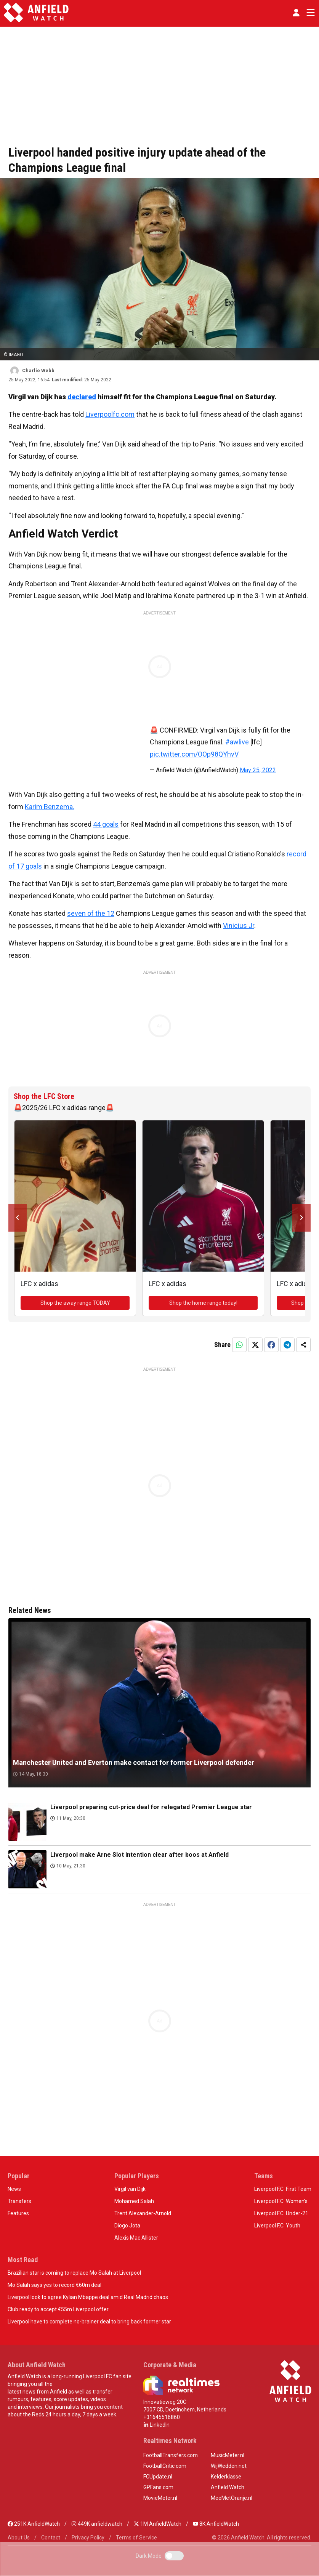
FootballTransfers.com (170, 2455)
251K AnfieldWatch (34, 2524)
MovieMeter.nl (160, 2498)
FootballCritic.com (164, 2466)
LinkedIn (156, 2425)
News (14, 2189)
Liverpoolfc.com (110, 414)
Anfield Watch (227, 2487)
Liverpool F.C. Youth (277, 2225)
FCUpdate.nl (157, 2477)
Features (18, 2213)
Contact (50, 2537)
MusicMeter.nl (227, 2455)
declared (81, 397)
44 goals (106, 824)
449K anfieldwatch (96, 2524)
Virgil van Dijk (130, 2189)
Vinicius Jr (238, 926)
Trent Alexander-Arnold (142, 2213)
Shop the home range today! (203, 1303)
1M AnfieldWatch (157, 2524)
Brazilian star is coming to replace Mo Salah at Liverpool (74, 2273)
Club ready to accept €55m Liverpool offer (58, 2309)
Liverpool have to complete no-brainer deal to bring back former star (89, 2321)
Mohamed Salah (134, 2201)
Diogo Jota (127, 2225)
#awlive (237, 742)
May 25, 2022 (258, 770)
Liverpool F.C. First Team (282, 2189)
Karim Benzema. (49, 807)
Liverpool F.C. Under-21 (281, 2213)
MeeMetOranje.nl (231, 2498)
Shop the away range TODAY (75, 1303)
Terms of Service (136, 2537)
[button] (296, 12)
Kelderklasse (226, 2477)
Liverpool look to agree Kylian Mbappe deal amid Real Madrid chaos (88, 2297)
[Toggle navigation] (309, 12)
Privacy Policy (88, 2537)
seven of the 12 (90, 913)
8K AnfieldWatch (216, 2524)
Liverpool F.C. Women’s (281, 2201)
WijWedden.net (229, 2466)
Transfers (19, 2201)
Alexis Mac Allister (136, 2238)
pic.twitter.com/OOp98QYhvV (194, 754)
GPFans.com (158, 2487)
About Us (19, 2537)
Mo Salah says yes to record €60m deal (54, 2285)
